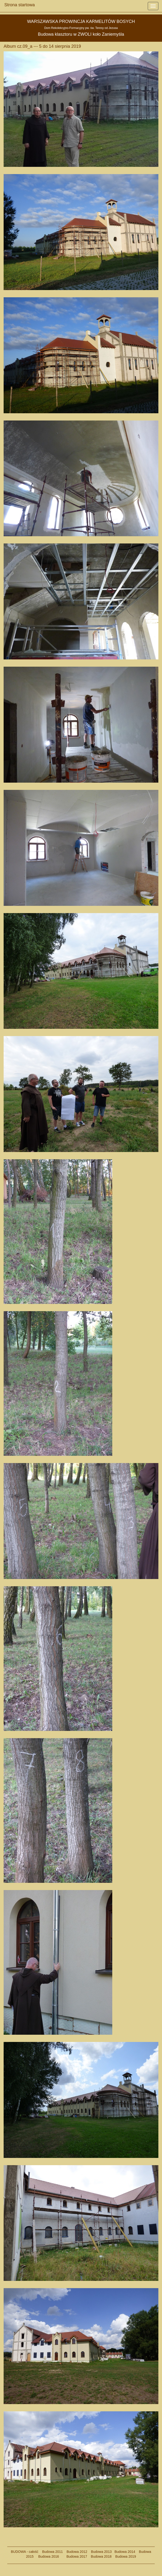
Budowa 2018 (99, 2556)
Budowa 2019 (124, 2556)
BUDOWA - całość (24, 2552)
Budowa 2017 (75, 2556)
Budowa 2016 (47, 2556)
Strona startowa (19, 3)
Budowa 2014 (124, 2552)
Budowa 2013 (101, 2552)
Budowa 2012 (77, 2552)
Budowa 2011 (52, 2552)
